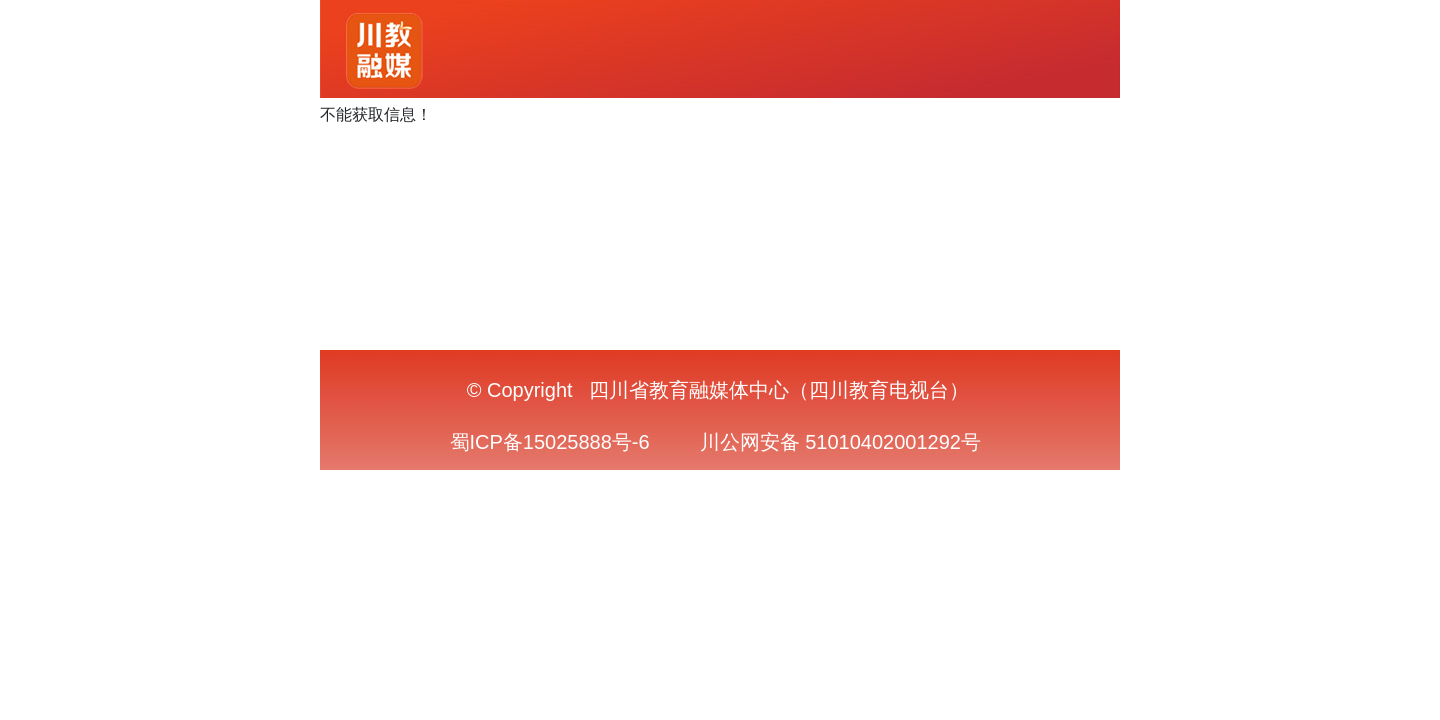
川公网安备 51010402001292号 (840, 442)
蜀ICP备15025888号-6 (550, 442)
